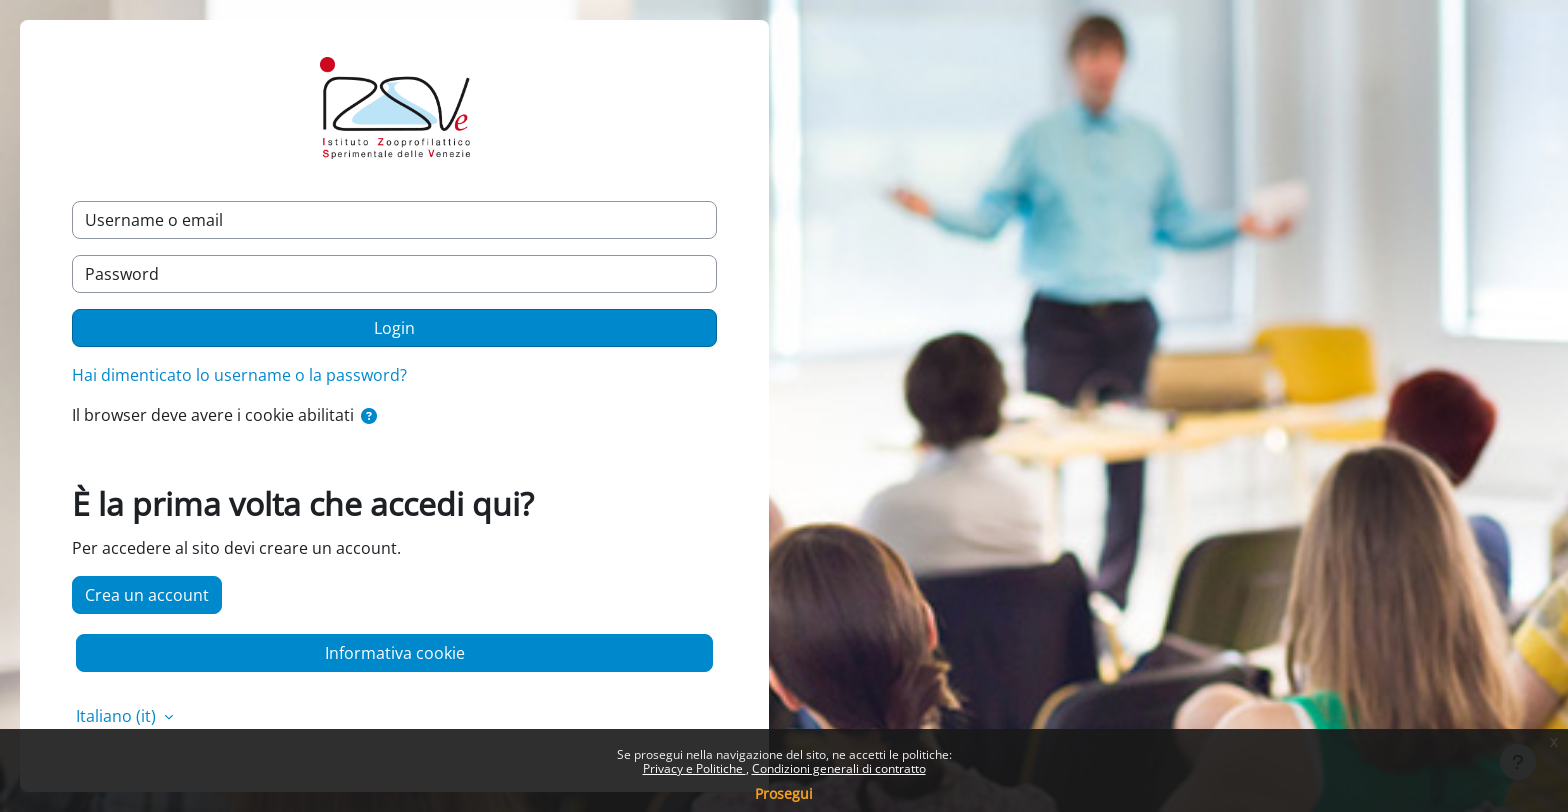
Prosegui (784, 793)
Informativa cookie (395, 653)
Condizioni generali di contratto (839, 768)
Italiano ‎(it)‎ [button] (118, 716)
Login (394, 328)
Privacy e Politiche (694, 768)
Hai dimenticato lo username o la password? (239, 375)
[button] (369, 416)
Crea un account (147, 595)
